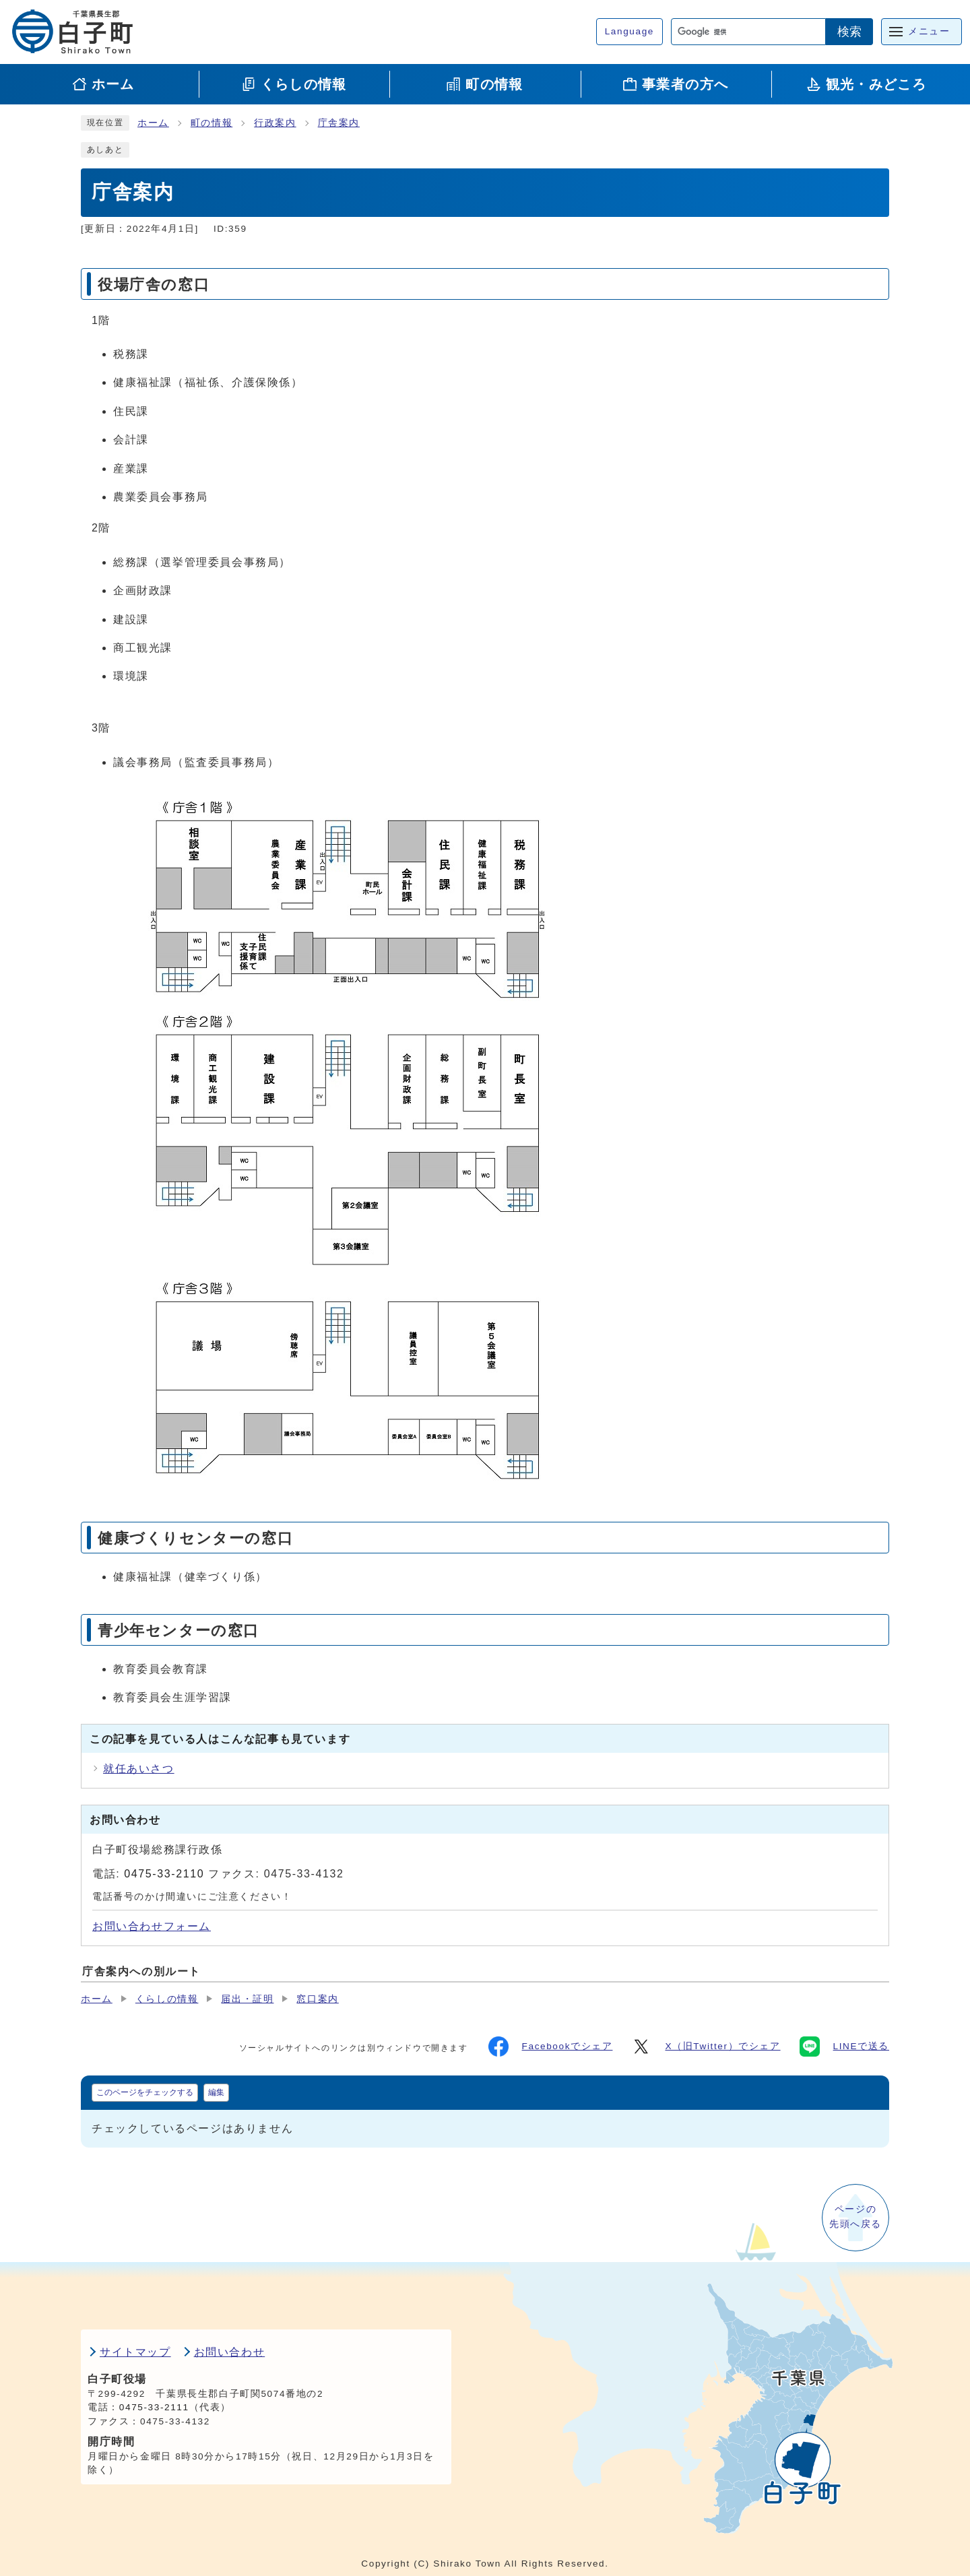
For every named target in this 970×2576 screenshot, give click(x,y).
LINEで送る (844, 2046)
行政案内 (275, 123)
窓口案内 (317, 1999)
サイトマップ (135, 2352)
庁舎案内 (339, 123)
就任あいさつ (138, 1768)
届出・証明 (247, 1999)
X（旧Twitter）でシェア (705, 2046)
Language (629, 31)
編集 (216, 2092)
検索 (849, 31)
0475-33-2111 (154, 2407)
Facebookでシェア (550, 2046)
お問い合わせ (229, 2352)
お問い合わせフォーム (151, 1926)
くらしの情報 (167, 1999)
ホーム (153, 123)
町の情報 (211, 123)
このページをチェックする (144, 2092)
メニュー (929, 31)
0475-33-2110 (164, 1873)
